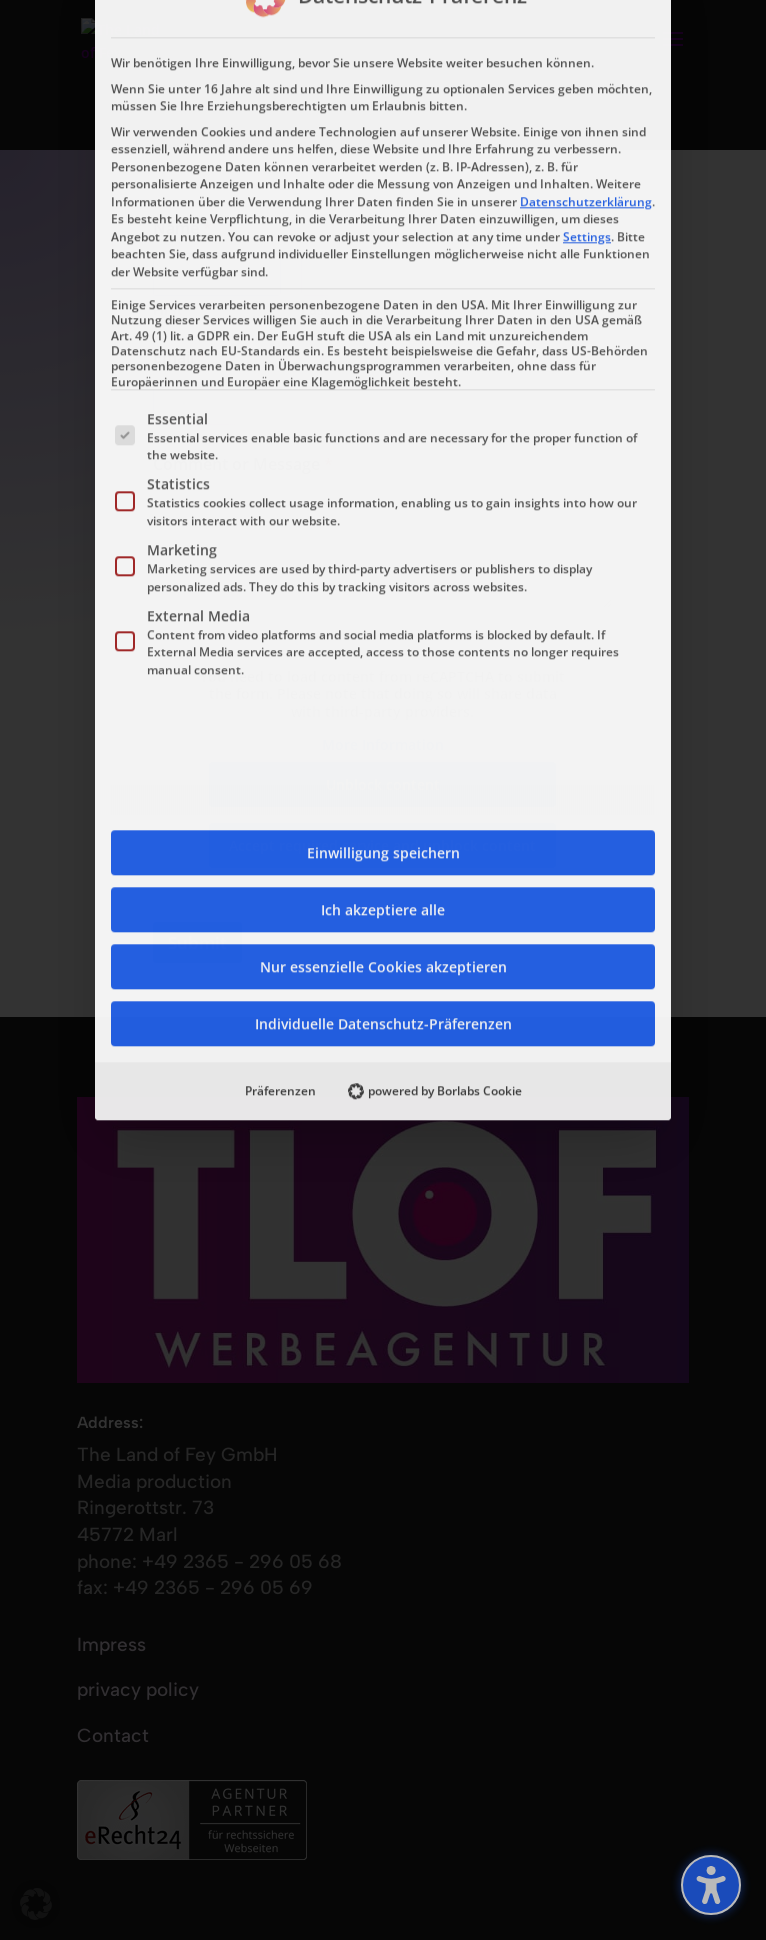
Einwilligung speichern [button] (383, 419)
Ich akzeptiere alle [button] (383, 476)
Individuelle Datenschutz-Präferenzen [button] (383, 590)
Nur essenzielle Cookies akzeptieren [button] (383, 533)
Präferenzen (280, 657)
